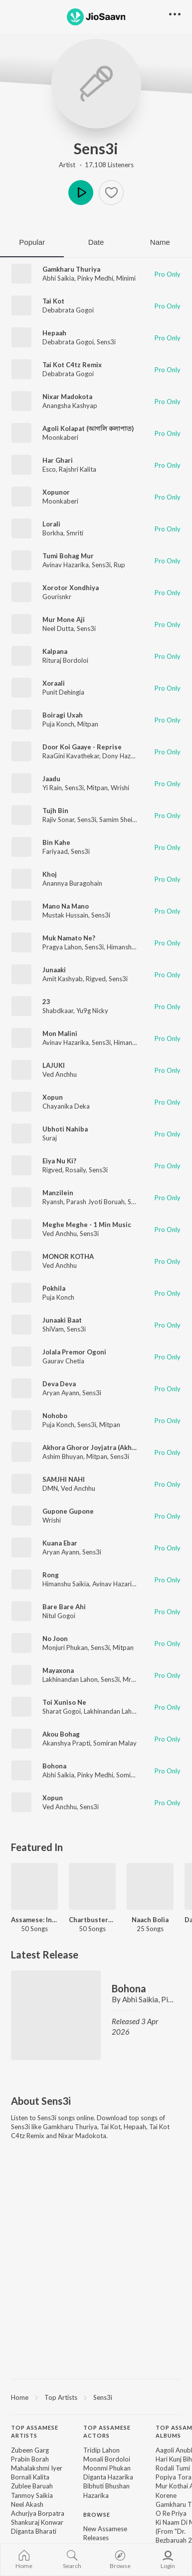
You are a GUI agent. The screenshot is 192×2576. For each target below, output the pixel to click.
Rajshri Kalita (77, 469)
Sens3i (96, 148)
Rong (50, 1575)
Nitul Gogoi (58, 1616)
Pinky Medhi (95, 278)
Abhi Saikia (58, 278)
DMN (50, 1488)
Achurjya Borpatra (37, 2513)
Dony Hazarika (123, 756)
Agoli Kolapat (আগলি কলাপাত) (88, 428)
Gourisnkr (56, 597)
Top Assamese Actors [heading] (107, 2431)
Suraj (49, 1138)
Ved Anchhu (59, 1074)
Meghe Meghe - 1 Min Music (86, 1225)
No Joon (55, 1639)
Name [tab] (160, 242)
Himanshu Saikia (65, 1584)
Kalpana (54, 651)
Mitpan (87, 724)
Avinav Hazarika (65, 565)
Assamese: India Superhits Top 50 (34, 1920)
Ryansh (52, 1202)
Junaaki (54, 970)
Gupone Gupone (68, 1511)
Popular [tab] (32, 242)
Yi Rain (52, 788)
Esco (49, 469)
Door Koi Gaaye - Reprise (82, 747)
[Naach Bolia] (150, 1886)
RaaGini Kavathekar (70, 756)
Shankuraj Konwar (37, 2522)
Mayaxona (58, 1670)
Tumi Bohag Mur (68, 556)
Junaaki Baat (62, 1320)
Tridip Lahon (101, 2450)
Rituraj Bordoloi (65, 660)
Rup (119, 565)
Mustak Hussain (65, 915)
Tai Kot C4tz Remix (72, 365)
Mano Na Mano (65, 906)
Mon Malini (59, 1033)
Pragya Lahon (62, 947)
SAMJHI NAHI (63, 1479)
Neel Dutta (58, 628)
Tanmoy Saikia (32, 2495)
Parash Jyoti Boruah (95, 1202)
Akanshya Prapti (66, 1743)
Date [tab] (96, 242)
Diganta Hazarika (108, 2477)
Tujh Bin (55, 811)
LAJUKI (53, 1065)
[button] (111, 192)
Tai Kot (53, 301)
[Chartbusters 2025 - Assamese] (92, 1886)
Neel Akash (27, 2504)
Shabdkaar (57, 1011)
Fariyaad (55, 851)
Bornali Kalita (30, 2477)
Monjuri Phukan (65, 1647)
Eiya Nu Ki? (59, 1161)
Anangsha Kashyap (69, 406)
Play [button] (80, 192)
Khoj (49, 874)
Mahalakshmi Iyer (36, 2468)
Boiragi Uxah (62, 715)
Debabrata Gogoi (68, 310)
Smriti (74, 533)
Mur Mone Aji (63, 619)
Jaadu (51, 779)
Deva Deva (59, 1384)
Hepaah (54, 333)
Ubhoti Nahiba (65, 1129)
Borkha (52, 533)
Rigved (96, 979)
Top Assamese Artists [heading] (34, 2431)
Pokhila (53, 1288)
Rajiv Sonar (58, 820)
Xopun (52, 1097)
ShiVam (53, 1329)
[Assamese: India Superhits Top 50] (34, 1886)
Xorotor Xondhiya (70, 588)
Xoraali (53, 683)
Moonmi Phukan (107, 2468)
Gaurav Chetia (63, 1361)
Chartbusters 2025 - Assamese (92, 1920)
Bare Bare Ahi (64, 1607)
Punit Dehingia (63, 692)
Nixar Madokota (67, 397)
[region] (96, 2396)
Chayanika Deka (66, 1106)
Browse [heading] (96, 2514)
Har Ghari (57, 460)
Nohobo (54, 1416)
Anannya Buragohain (72, 883)
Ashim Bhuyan (62, 1456)
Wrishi (120, 788)
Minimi (126, 278)
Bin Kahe (56, 842)
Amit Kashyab (62, 979)
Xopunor (56, 492)
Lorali (51, 524)
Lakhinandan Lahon (70, 1679)
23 (46, 1002)
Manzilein (57, 1193)
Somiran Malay (115, 1743)
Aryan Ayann (60, 1393)
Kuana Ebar (59, 1543)
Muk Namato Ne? (68, 938)
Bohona (54, 1766)
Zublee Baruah (32, 2486)
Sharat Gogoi (61, 1711)
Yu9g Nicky (92, 1011)
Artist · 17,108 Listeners (96, 165)
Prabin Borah (30, 2459)
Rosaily (75, 1170)
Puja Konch (58, 724)
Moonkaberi (60, 437)
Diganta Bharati (33, 2531)
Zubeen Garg (30, 2450)
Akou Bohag (61, 1734)
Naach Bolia (150, 1920)
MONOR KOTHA (68, 1256)
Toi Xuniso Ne (64, 1702)
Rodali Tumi (173, 2468)
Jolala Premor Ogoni (74, 1352)
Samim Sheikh (119, 820)
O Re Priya (171, 2513)
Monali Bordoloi (106, 2459)
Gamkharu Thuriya (71, 269)
